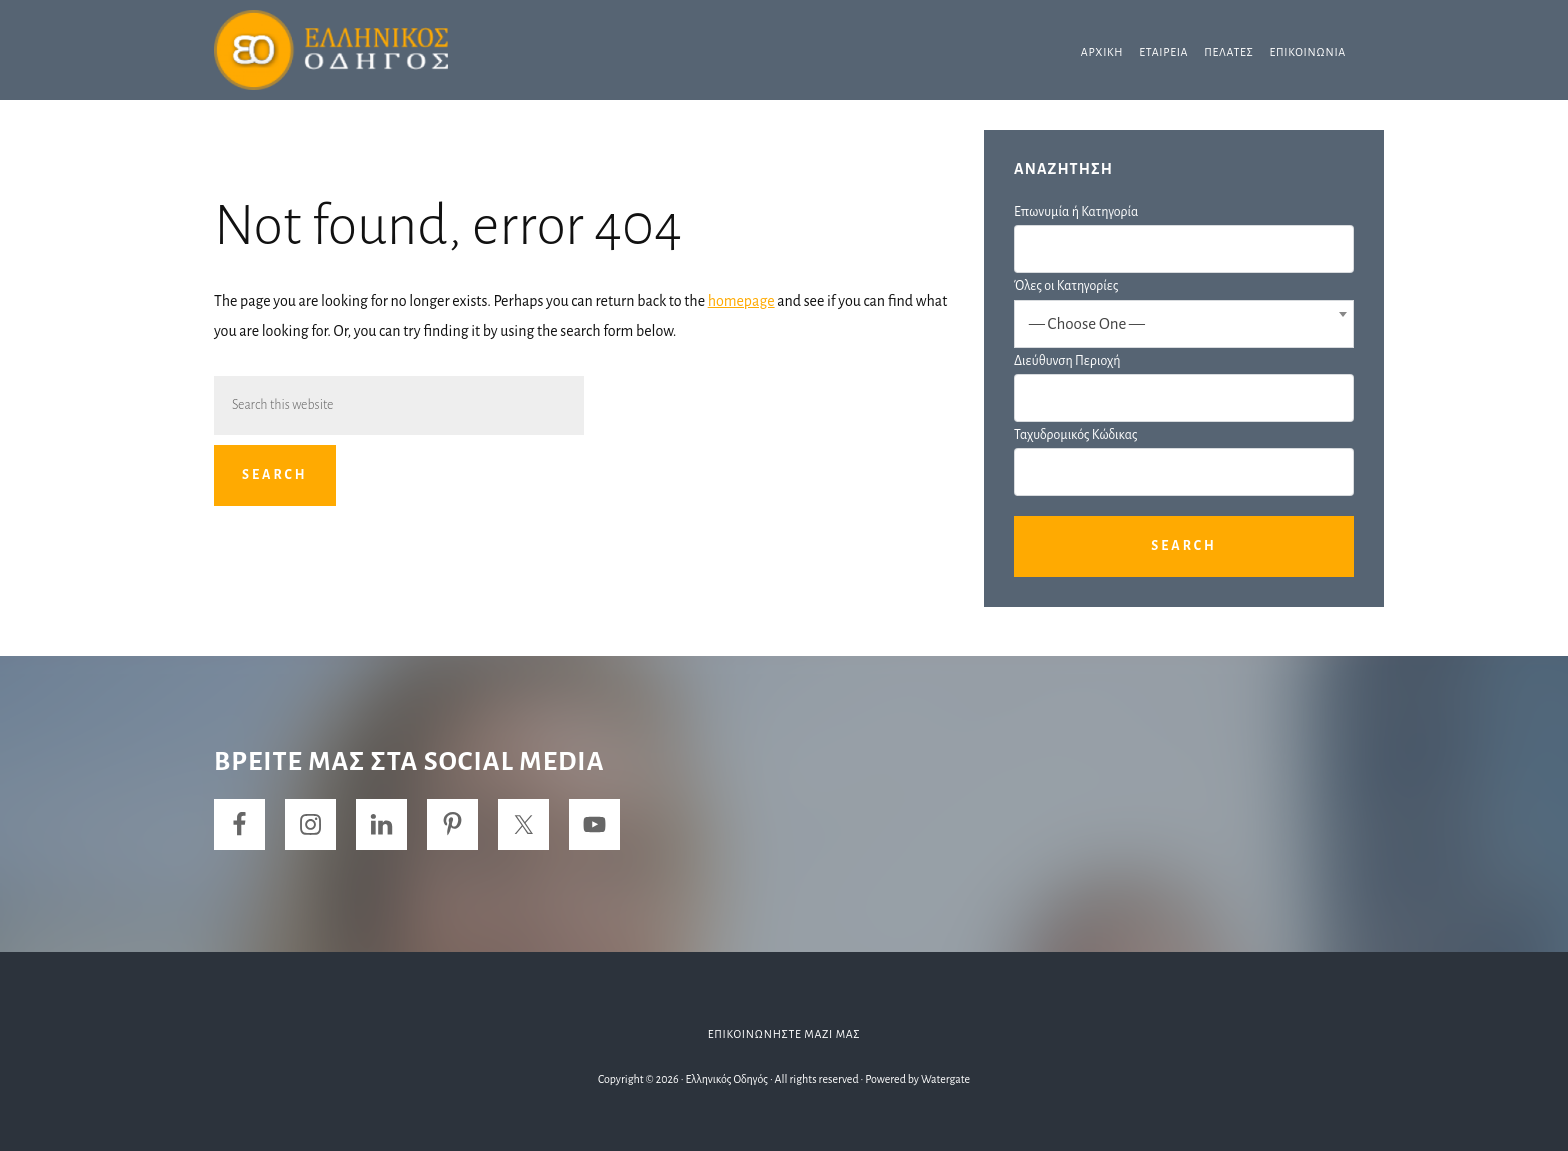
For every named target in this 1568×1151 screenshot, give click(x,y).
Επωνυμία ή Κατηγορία (1076, 212)
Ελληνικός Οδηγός (364, 50)
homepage (741, 301)
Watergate (945, 1079)
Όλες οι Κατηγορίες (1066, 286)
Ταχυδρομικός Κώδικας (1075, 435)
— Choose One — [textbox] (1087, 323)
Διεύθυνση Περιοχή (1067, 361)
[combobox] (1184, 324)
